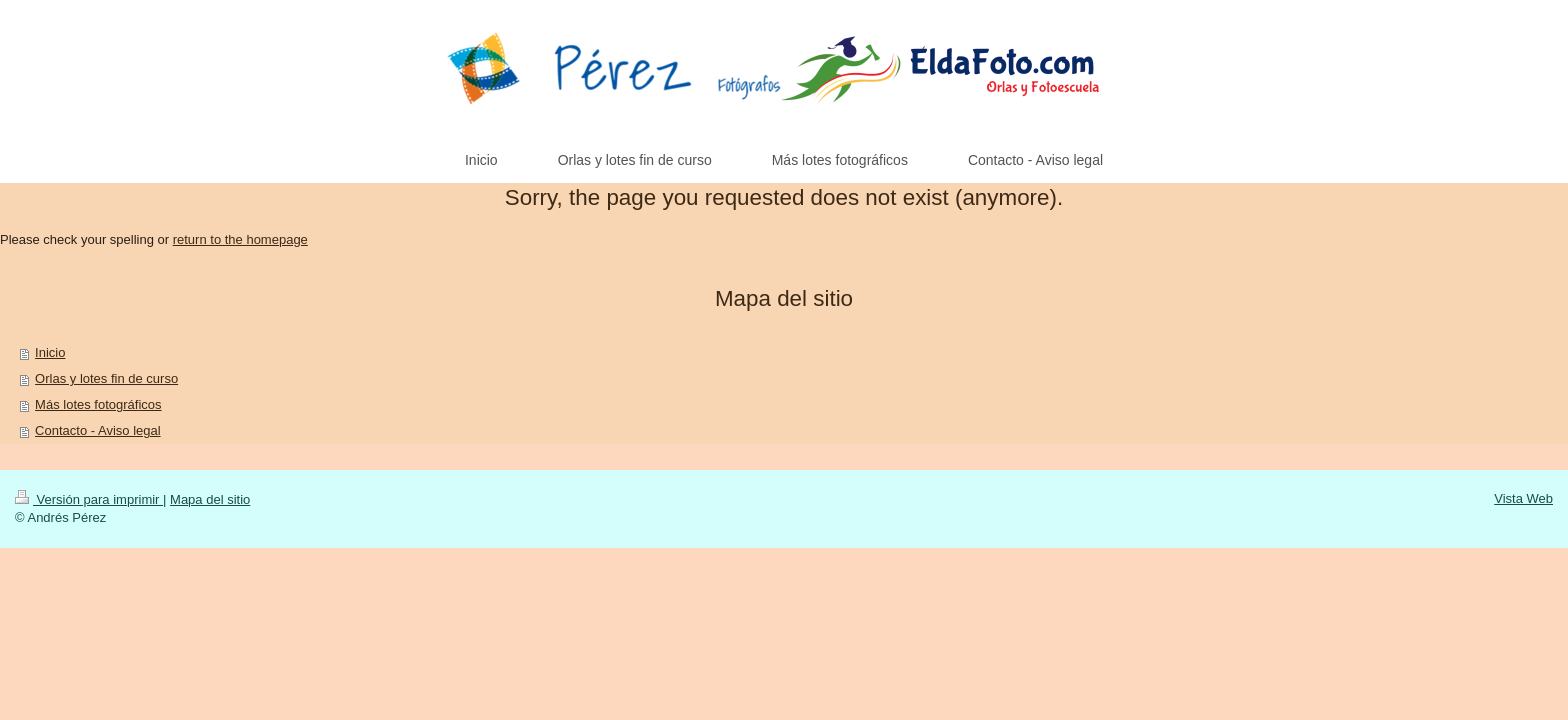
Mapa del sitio (210, 499)
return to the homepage (240, 239)
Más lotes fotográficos (98, 404)
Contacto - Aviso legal (98, 430)
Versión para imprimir (89, 499)
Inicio (50, 352)
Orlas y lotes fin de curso (106, 378)
